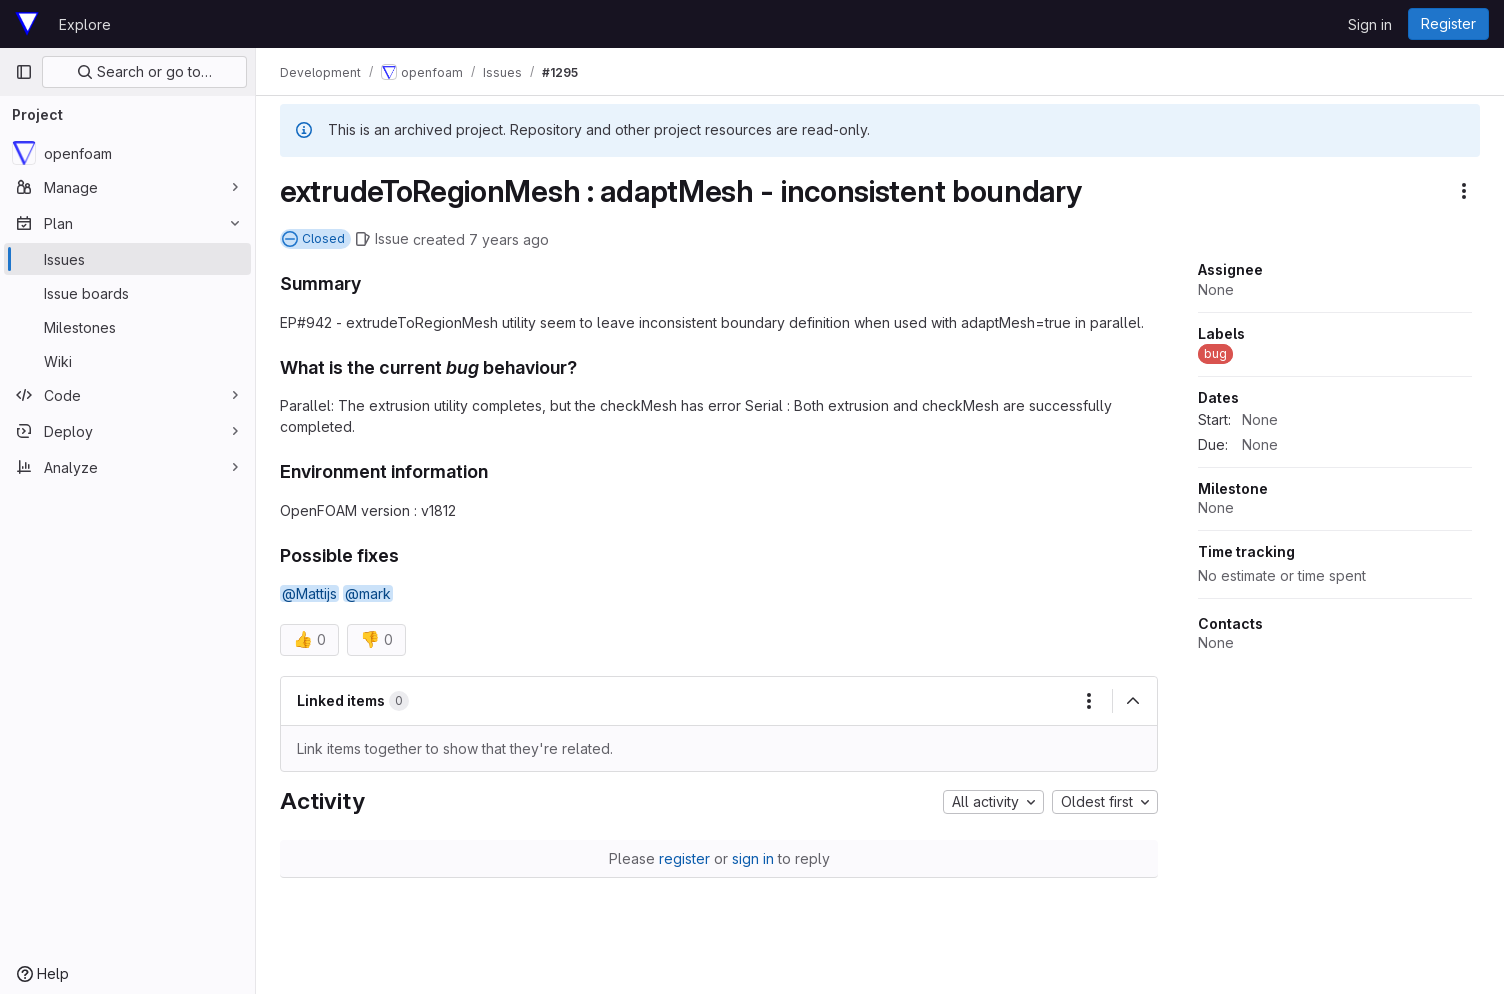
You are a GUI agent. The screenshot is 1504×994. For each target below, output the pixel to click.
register (684, 858)
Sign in (1370, 24)
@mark (368, 593)
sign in (753, 858)
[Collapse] (1133, 701)
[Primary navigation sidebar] (24, 72)
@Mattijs (309, 593)
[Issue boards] (127, 293)
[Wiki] (127, 361)
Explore (85, 24)
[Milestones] (127, 327)
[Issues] (127, 259)
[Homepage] (27, 24)
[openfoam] (127, 153)
